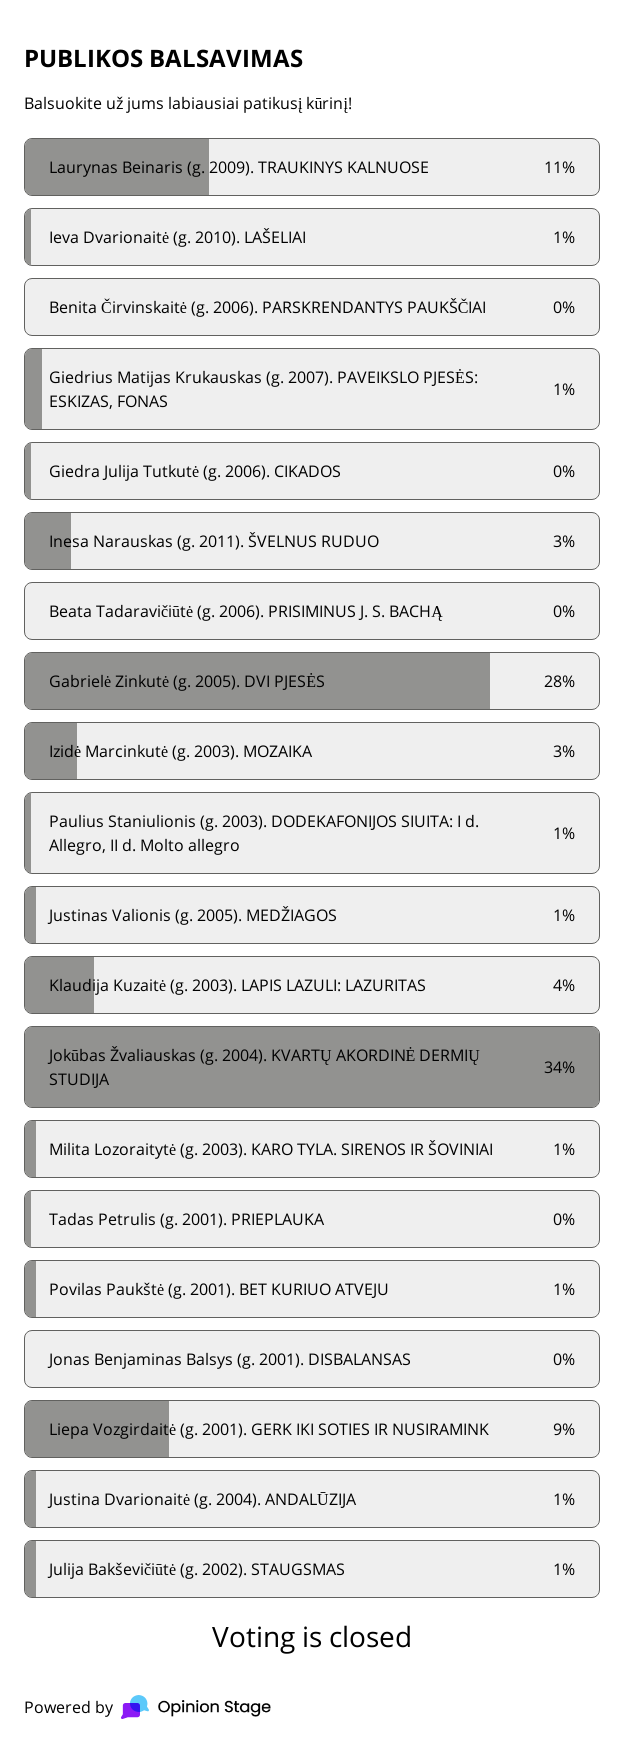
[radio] (312, 167)
